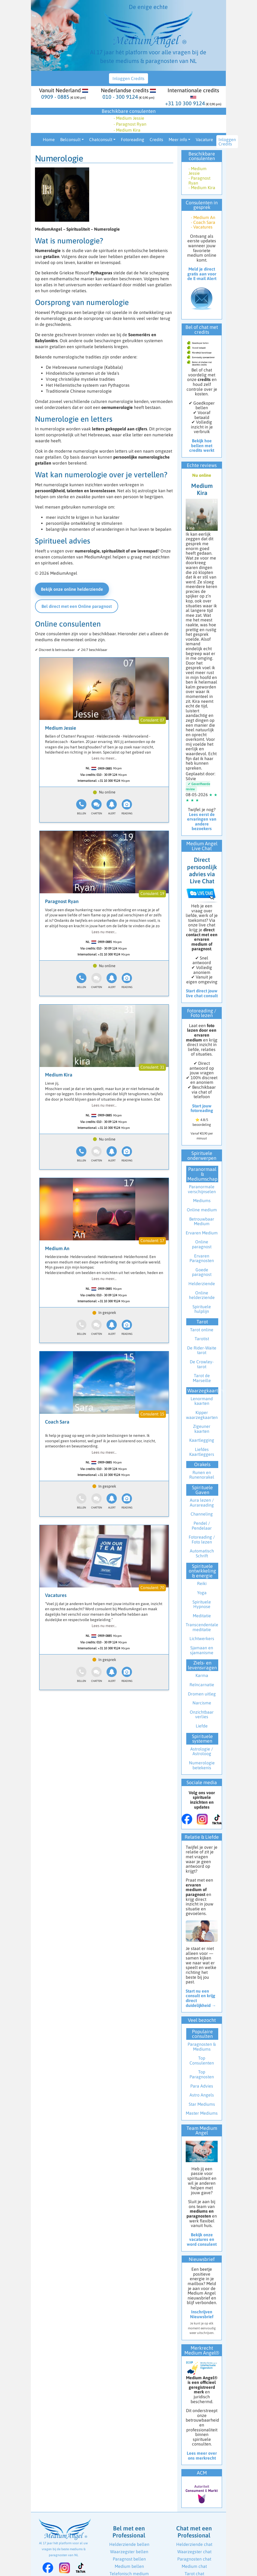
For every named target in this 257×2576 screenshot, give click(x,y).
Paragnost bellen (129, 2558)
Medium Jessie (60, 728)
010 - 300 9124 (120, 97)
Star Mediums (202, 2104)
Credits (156, 139)
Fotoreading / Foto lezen (202, 1539)
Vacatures (55, 1595)
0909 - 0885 (55, 97)
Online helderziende (202, 1295)
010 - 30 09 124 (107, 775)
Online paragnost (201, 1244)
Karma (201, 1675)
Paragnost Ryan (62, 901)
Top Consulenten (201, 2060)
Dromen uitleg (202, 1693)
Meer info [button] (178, 139)
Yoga (202, 1592)
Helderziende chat (194, 2544)
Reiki (202, 1583)
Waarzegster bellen (129, 2551)
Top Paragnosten (201, 2074)
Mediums (202, 1200)
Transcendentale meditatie (202, 1627)
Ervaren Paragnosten (201, 1258)
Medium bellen (129, 2566)
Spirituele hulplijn (201, 1309)
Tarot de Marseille (202, 1378)
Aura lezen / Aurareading (202, 1502)
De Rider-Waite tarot (201, 1350)
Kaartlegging (201, 1440)
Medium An (57, 1248)
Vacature (204, 139)
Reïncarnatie (201, 1684)
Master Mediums (202, 2113)
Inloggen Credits (128, 78)
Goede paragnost (201, 1272)
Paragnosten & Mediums (202, 2046)
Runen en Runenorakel (201, 1475)
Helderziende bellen (129, 2544)
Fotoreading (132, 139)
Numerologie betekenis (202, 1765)
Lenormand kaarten (202, 1401)
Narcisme (201, 1702)
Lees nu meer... (104, 758)
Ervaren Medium (202, 1232)
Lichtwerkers (201, 1638)
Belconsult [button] (70, 139)
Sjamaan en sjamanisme (201, 1650)
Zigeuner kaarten (201, 1429)
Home (49, 139)
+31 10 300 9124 (185, 103)
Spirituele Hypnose (201, 1604)
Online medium (202, 1209)
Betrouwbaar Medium (201, 1221)
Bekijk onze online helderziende (72, 589)
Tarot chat (194, 2573)
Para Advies (201, 2085)
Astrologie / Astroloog (201, 1751)
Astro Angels (201, 2094)
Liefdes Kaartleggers (201, 1452)
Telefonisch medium (129, 2573)
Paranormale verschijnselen (202, 1189)
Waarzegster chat (194, 2551)
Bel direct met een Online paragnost (76, 606)
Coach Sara (57, 1422)
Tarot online (201, 1329)
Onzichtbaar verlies (202, 1714)
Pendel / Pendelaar (202, 1525)
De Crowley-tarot (202, 1364)
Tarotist (202, 1338)
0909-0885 (105, 768)
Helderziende (201, 1283)
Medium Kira (58, 1075)
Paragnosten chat (194, 2558)
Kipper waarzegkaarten (202, 1415)
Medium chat (194, 2566)
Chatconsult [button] (100, 139)
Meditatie (202, 1615)
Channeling (202, 1513)
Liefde (202, 1725)
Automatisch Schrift (202, 1553)
